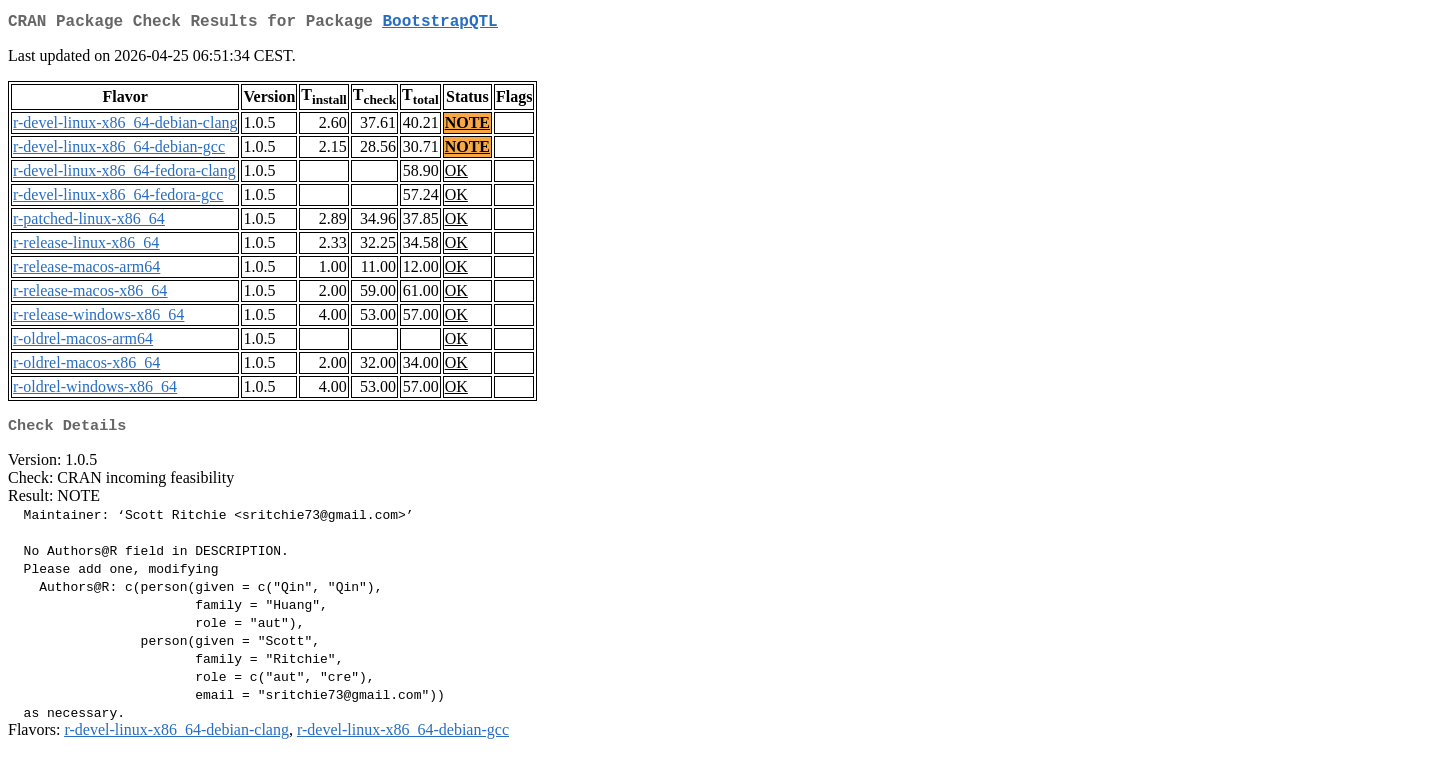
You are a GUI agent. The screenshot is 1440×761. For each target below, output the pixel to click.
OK (456, 174)
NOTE (467, 126)
